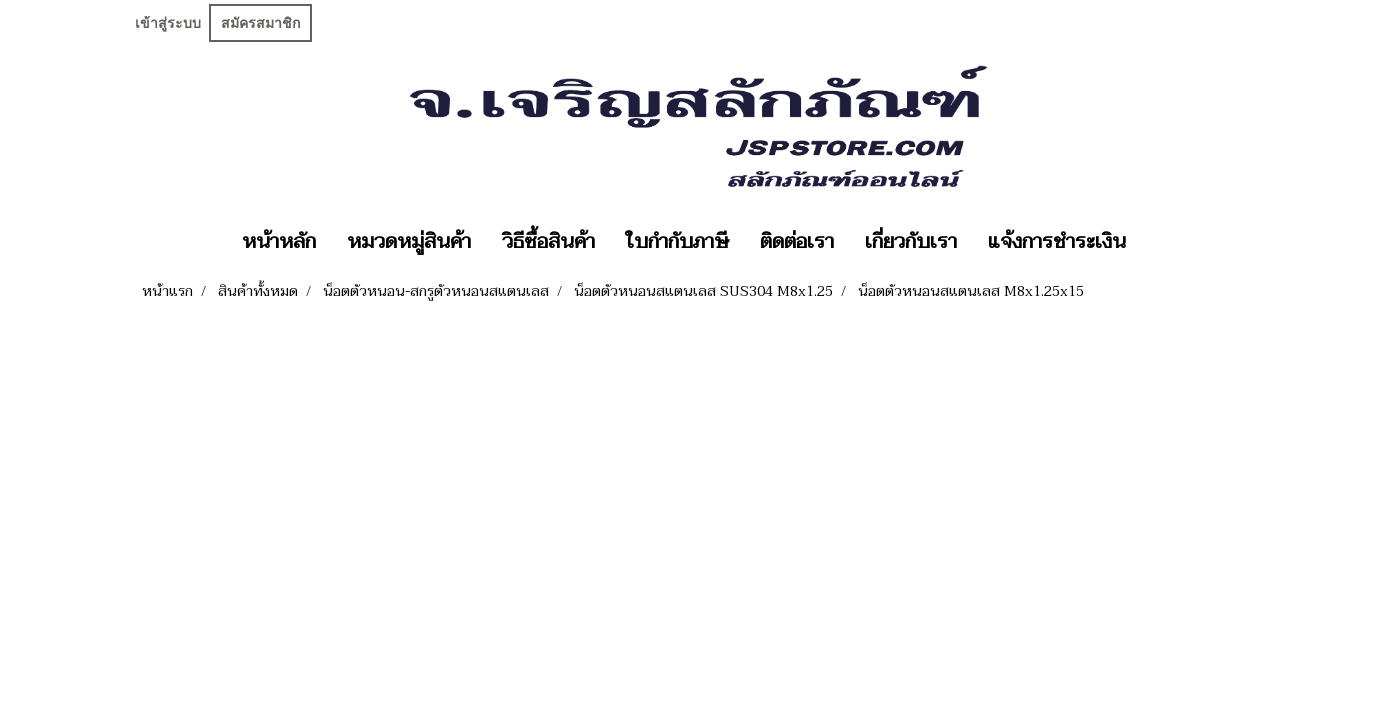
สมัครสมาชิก (260, 23)
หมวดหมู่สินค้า (409, 242)
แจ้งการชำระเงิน (1057, 242)
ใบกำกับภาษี (677, 242)
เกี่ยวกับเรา (911, 242)
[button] (1159, 242)
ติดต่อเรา (797, 242)
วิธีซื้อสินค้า (548, 242)
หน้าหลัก (279, 242)
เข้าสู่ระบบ (168, 23)
